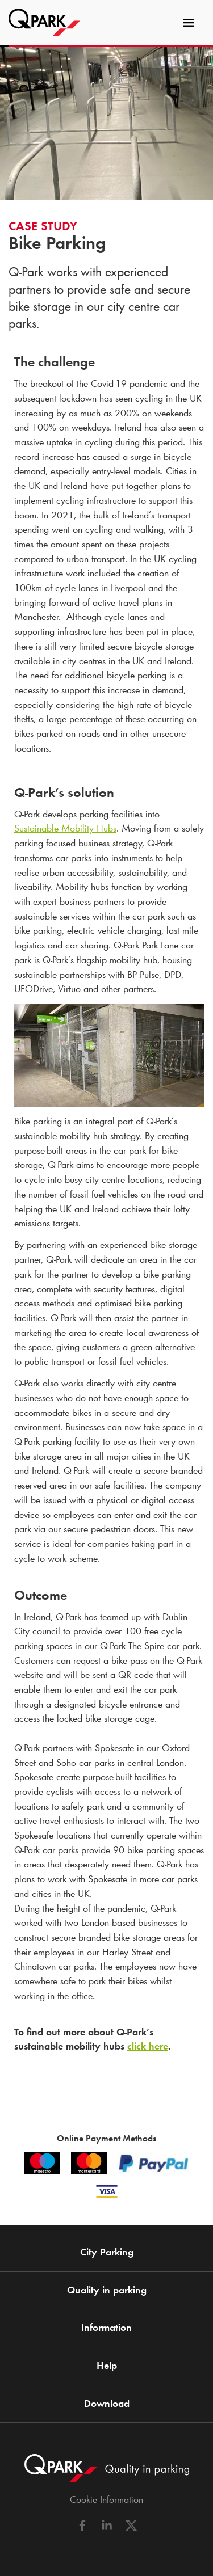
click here (147, 2046)
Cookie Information (106, 2499)
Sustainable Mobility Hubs (65, 828)
